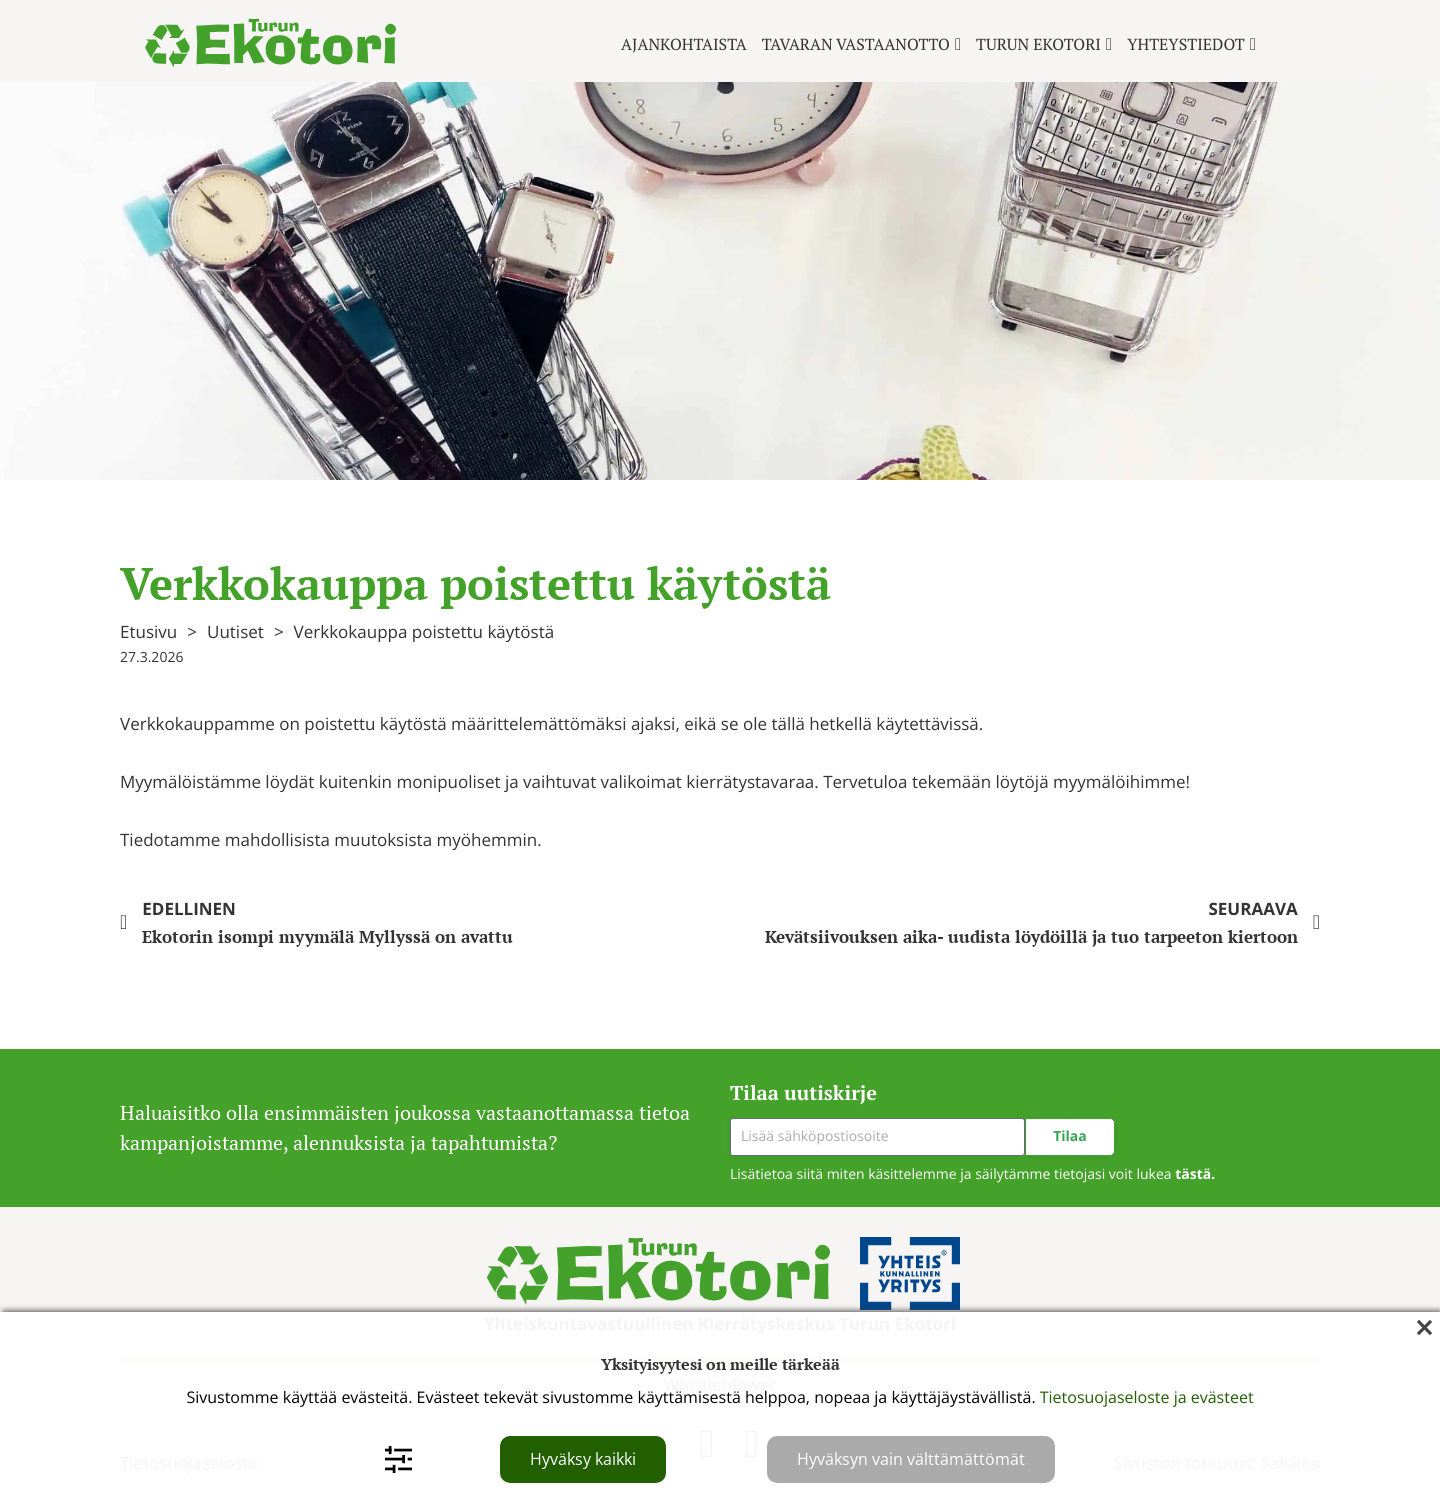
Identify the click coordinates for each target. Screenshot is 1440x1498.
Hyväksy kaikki (583, 1459)
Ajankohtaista (684, 44)
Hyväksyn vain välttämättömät (911, 1459)
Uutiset (235, 631)
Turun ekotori (1038, 44)
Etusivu (148, 631)
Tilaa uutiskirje (803, 1092)
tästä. (1195, 1174)
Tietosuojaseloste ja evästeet (1147, 1397)
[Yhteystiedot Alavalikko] (1253, 44)
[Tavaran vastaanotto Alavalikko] (958, 44)
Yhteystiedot (1186, 44)
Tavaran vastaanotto (856, 44)
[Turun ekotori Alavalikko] (1109, 44)
